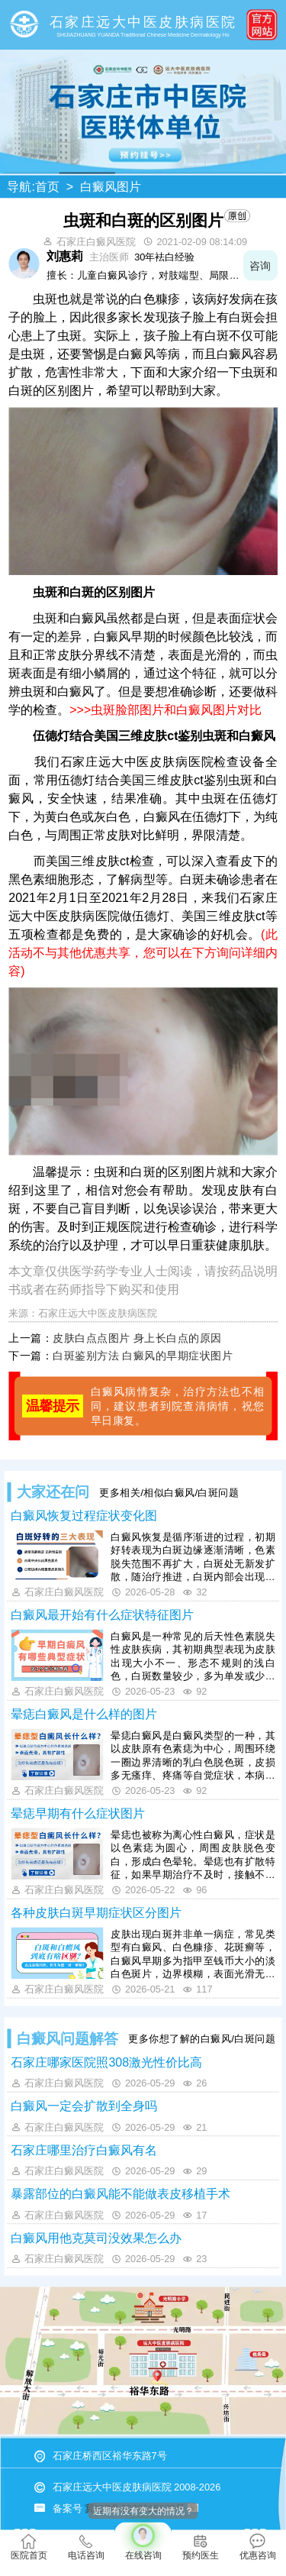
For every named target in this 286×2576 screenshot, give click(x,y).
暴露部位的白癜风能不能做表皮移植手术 (120, 2194)
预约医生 (200, 2547)
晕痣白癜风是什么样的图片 (84, 1714)
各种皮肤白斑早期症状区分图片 (96, 1913)
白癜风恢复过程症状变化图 (84, 1516)
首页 (47, 187)
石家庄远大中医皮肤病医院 (97, 1312)
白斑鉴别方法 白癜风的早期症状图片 (143, 1355)
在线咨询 (143, 2542)
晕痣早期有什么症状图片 (78, 1814)
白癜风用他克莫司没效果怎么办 (96, 2238)
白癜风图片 (110, 187)
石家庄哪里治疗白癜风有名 (84, 2150)
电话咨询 (86, 2547)
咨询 (260, 265)
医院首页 (29, 2547)
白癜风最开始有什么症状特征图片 (102, 1615)
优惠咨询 (257, 2547)
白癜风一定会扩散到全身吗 (84, 2106)
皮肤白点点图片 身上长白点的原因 (137, 1338)
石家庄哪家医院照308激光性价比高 (106, 2062)
